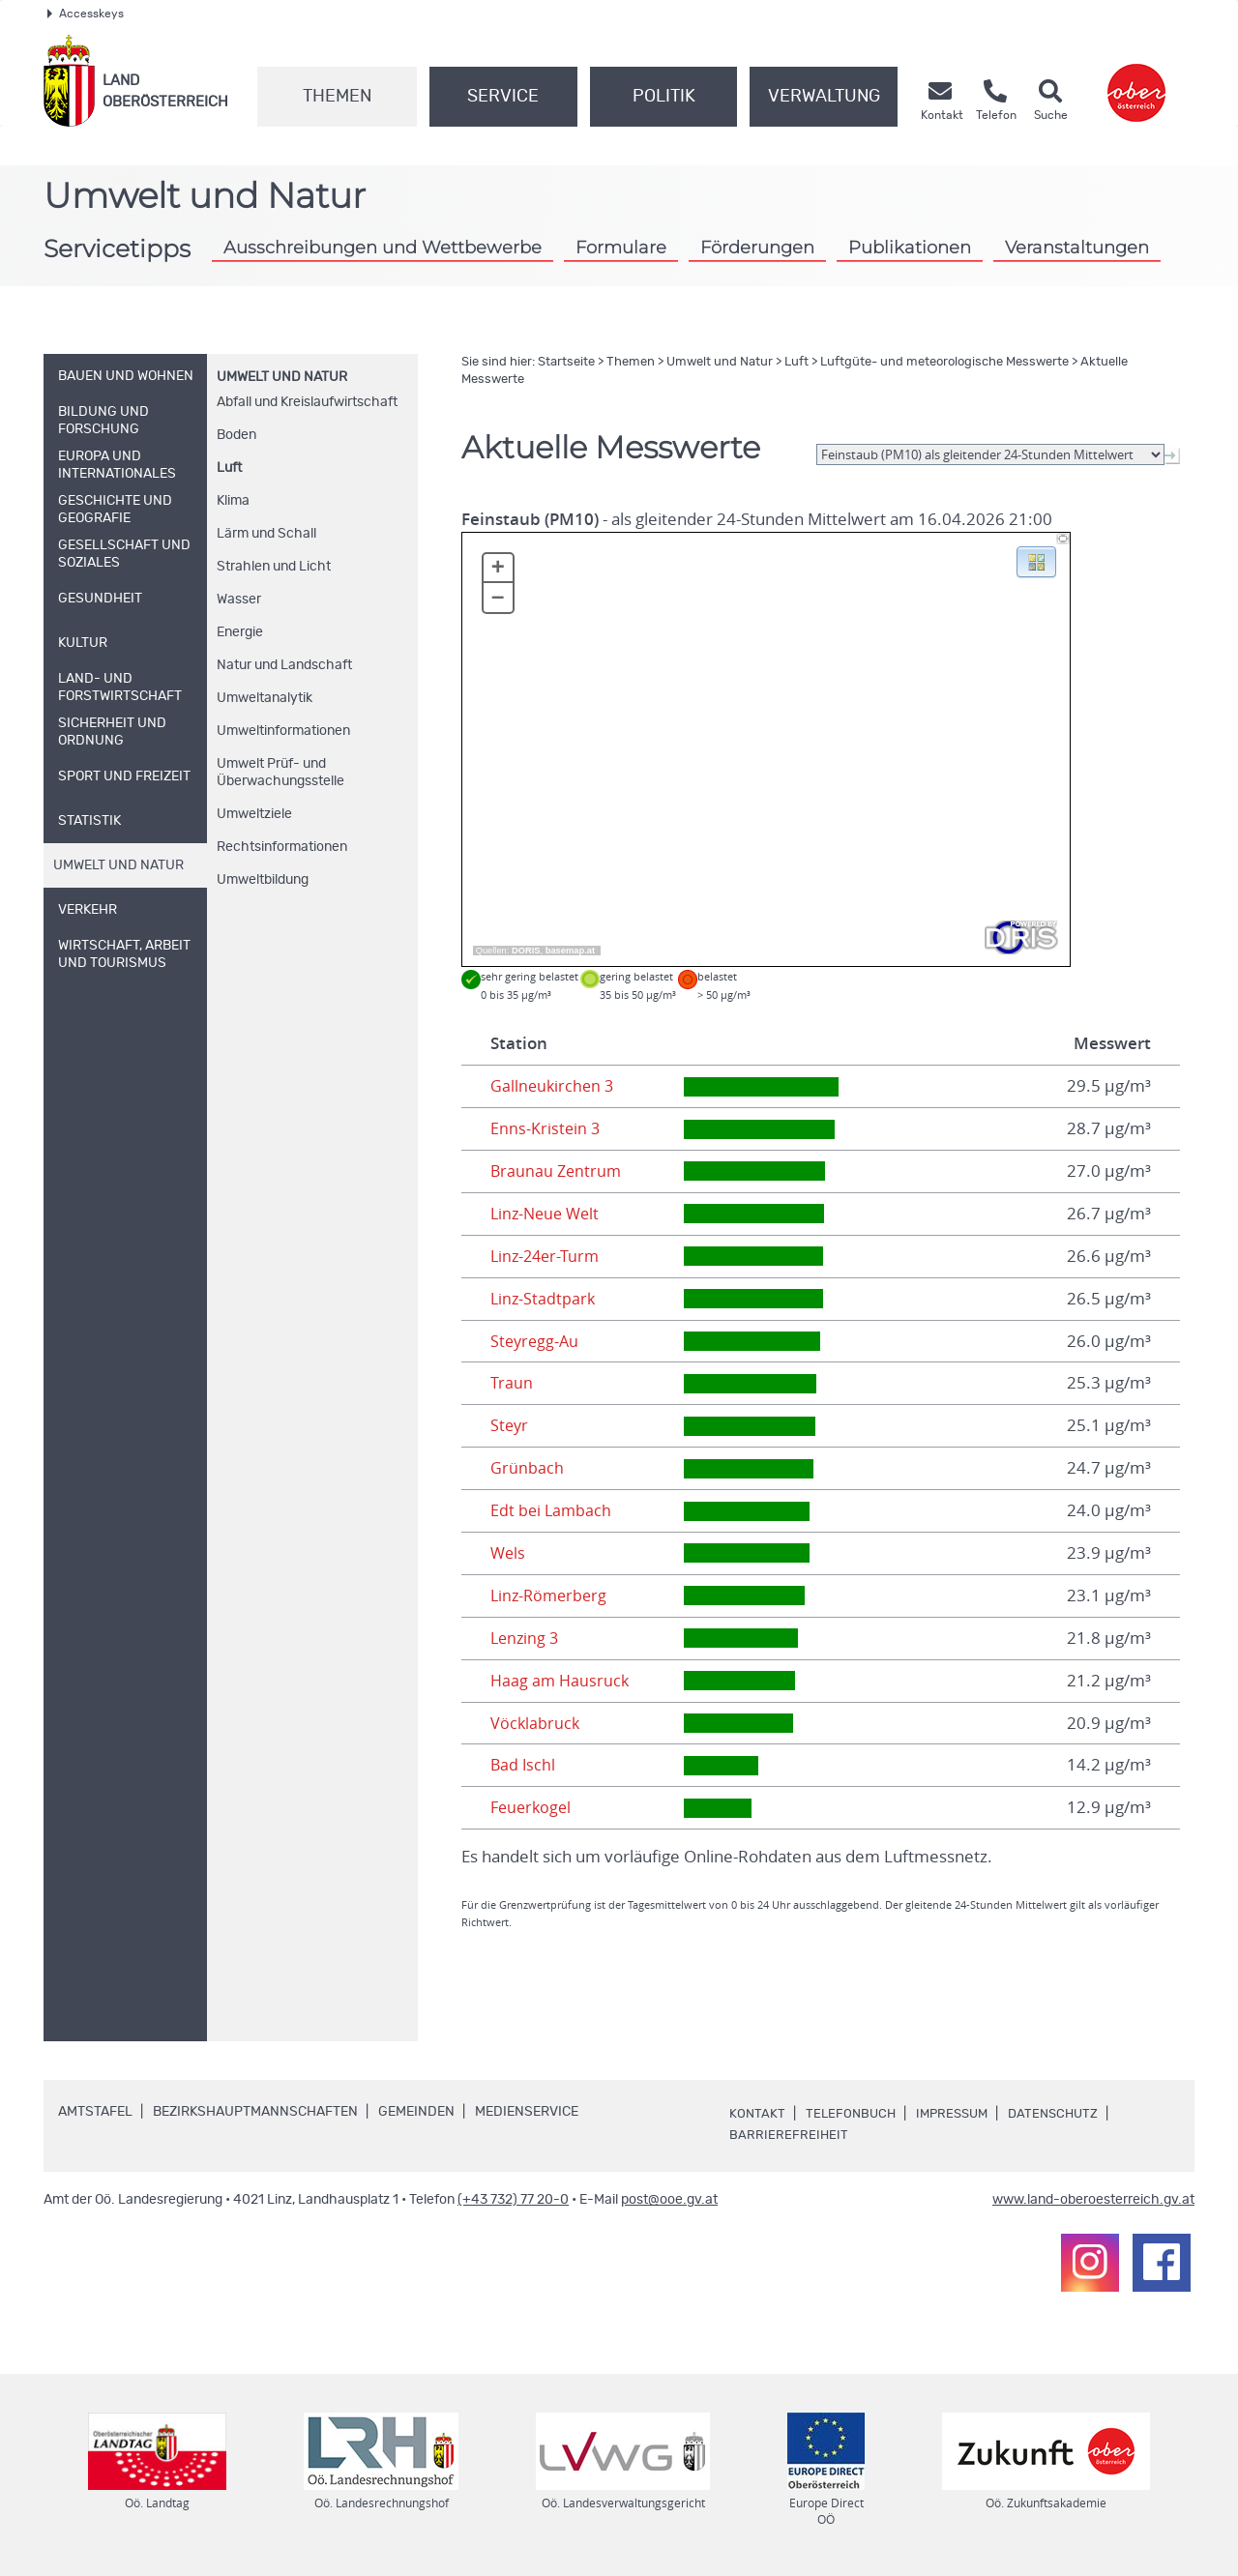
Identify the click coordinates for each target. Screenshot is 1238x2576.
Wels (508, 1553)
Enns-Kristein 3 (546, 1128)
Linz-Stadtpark (544, 1298)
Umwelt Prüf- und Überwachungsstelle (280, 772)
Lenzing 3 (526, 1638)
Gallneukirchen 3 (553, 1086)
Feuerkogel (532, 1807)
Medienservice (526, 2112)
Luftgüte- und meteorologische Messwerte (944, 362)
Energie (240, 632)
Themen (337, 96)
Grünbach (527, 1467)
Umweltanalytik (264, 698)
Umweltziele (254, 814)
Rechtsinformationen (282, 847)
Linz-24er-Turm (547, 1256)
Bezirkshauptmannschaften (255, 2112)
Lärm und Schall (266, 534)
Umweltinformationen (283, 731)
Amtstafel (95, 2112)
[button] (1036, 560)
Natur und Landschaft (284, 665)
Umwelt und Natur (282, 377)
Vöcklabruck (535, 1723)
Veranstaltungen (1077, 247)
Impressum (958, 2114)
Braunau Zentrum (557, 1171)
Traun (511, 1382)
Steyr (510, 1425)
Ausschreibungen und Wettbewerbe (382, 247)
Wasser (239, 599)
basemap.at (570, 950)
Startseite (566, 362)
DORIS (526, 950)
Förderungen (757, 247)
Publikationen (909, 247)
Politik (664, 96)
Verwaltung (824, 96)
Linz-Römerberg (551, 1595)
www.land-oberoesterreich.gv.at (1093, 2200)
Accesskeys (85, 13)
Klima (233, 501)
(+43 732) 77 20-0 (513, 2200)
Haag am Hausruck (561, 1680)
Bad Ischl (523, 1764)
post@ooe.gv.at (669, 2200)
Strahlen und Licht (274, 566)
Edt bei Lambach (552, 1510)
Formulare (620, 247)
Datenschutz (1064, 2114)
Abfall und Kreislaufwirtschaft (307, 402)
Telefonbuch (852, 2114)
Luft (229, 468)
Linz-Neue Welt (547, 1213)
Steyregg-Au (536, 1341)
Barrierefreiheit (789, 2135)
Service (503, 96)
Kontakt (757, 2114)
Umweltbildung (263, 880)
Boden (236, 435)
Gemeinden (416, 2112)
